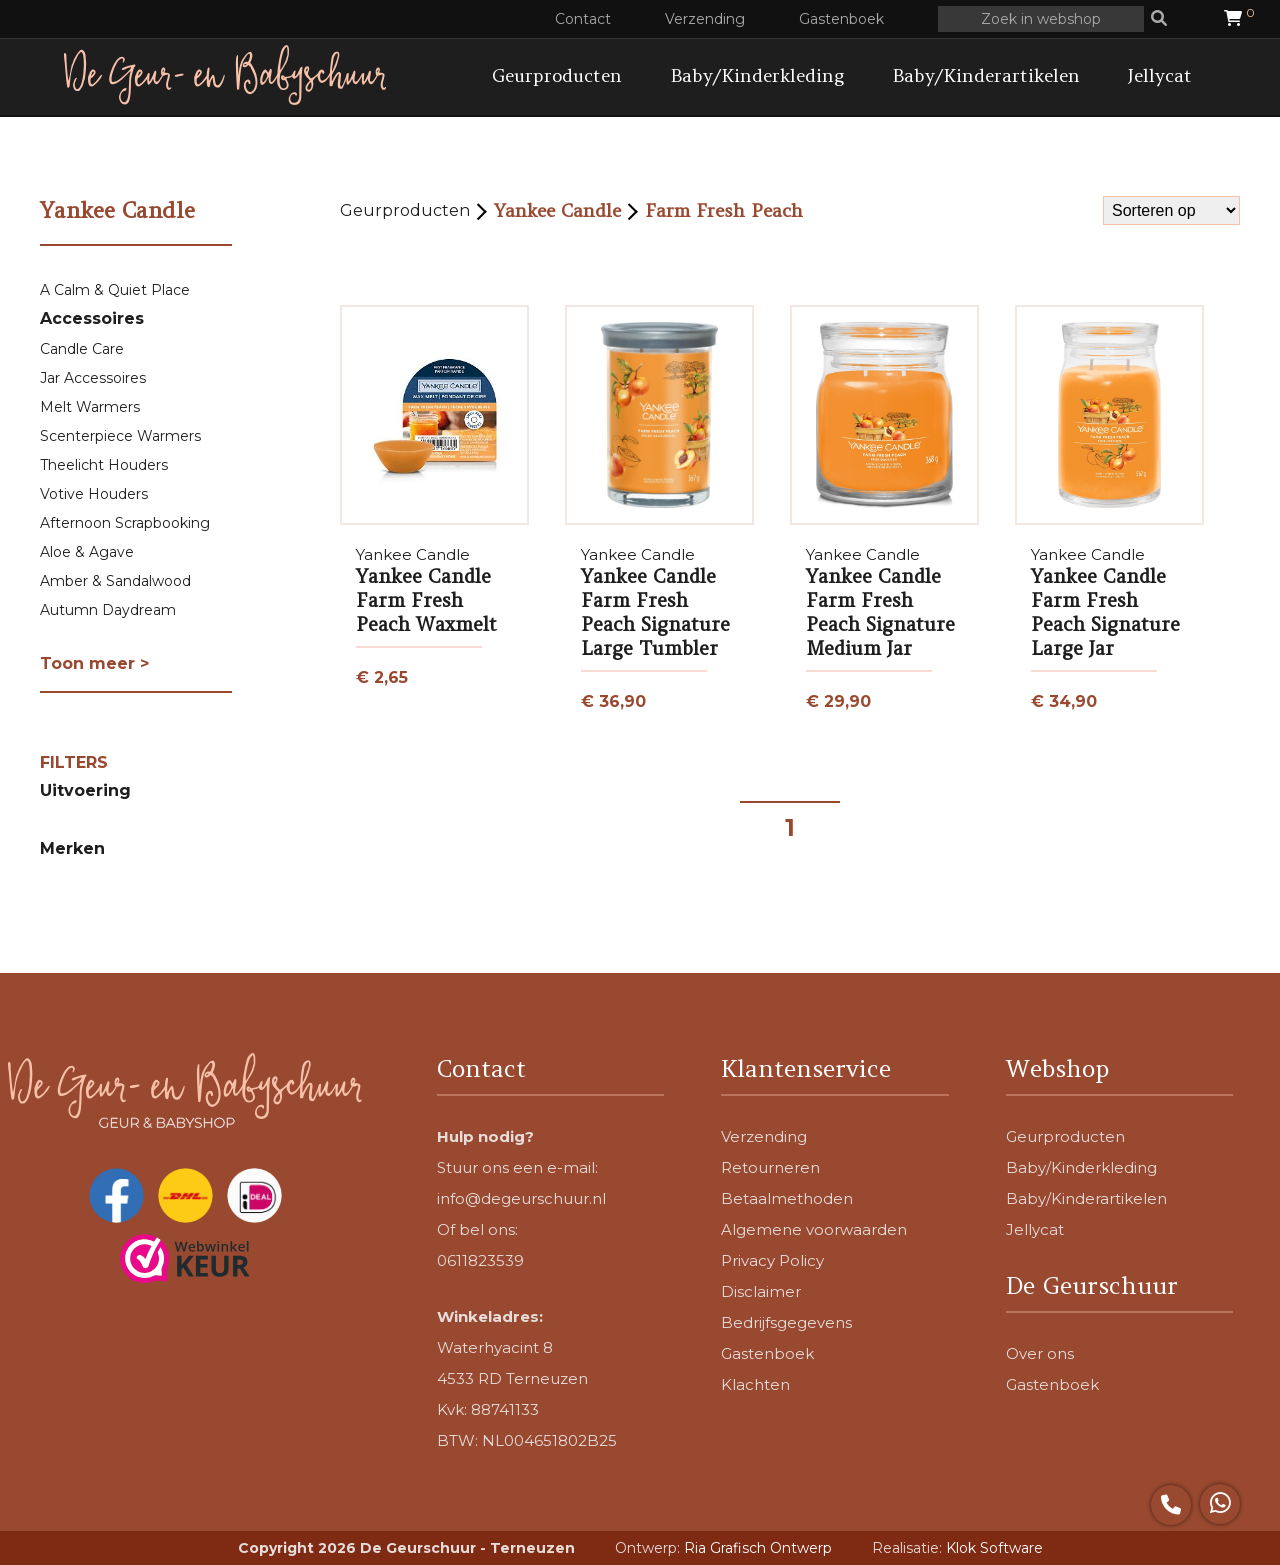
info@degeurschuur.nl (521, 1198)
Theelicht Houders (104, 465)
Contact (583, 19)
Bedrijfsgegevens (786, 1322)
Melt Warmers (90, 407)
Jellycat (1160, 75)
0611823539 (480, 1260)
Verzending (705, 19)
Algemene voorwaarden (814, 1229)
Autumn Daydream (108, 610)
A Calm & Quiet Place (115, 290)
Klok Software (994, 1548)
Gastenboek (841, 19)
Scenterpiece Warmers (120, 436)
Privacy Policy (772, 1260)
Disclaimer (761, 1291)
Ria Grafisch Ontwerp (758, 1548)
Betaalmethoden (787, 1198)
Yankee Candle (557, 210)
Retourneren (770, 1167)
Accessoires (92, 318)
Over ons (1040, 1353)
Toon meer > (94, 663)
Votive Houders (94, 494)
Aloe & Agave (87, 552)
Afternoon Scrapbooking (125, 523)
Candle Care (82, 349)
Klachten (755, 1384)
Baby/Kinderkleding (757, 75)
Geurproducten (557, 75)
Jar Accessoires (93, 378)
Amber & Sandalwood (115, 581)
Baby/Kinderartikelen (986, 75)
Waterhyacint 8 (495, 1347)
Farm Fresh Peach (724, 210)
